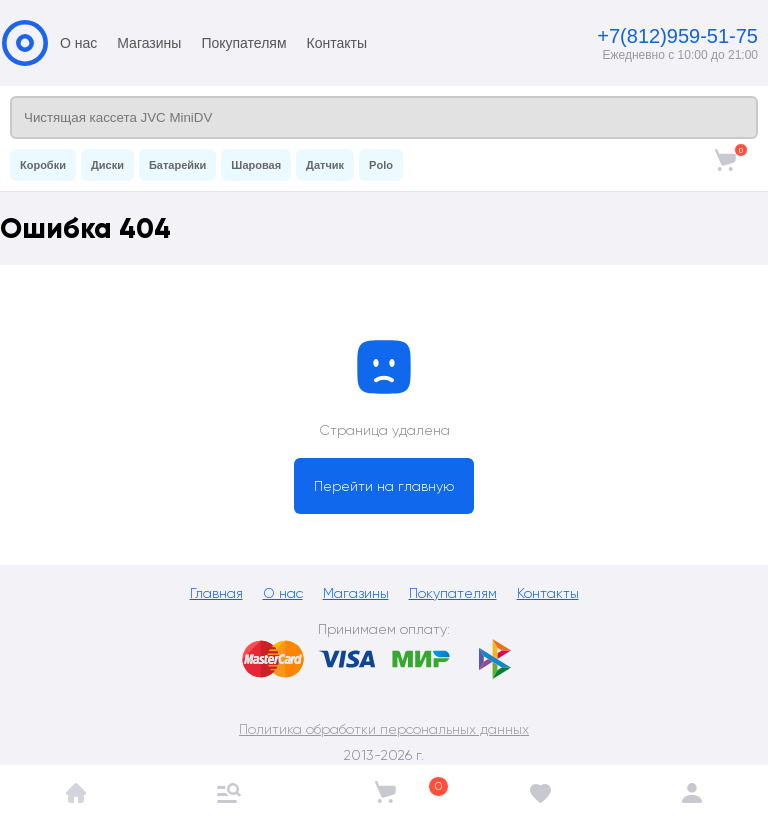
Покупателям (243, 43)
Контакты (337, 43)
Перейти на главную (384, 486)
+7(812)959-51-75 (677, 36)
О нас (78, 43)
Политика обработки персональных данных (384, 729)
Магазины (149, 43)
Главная (216, 593)
